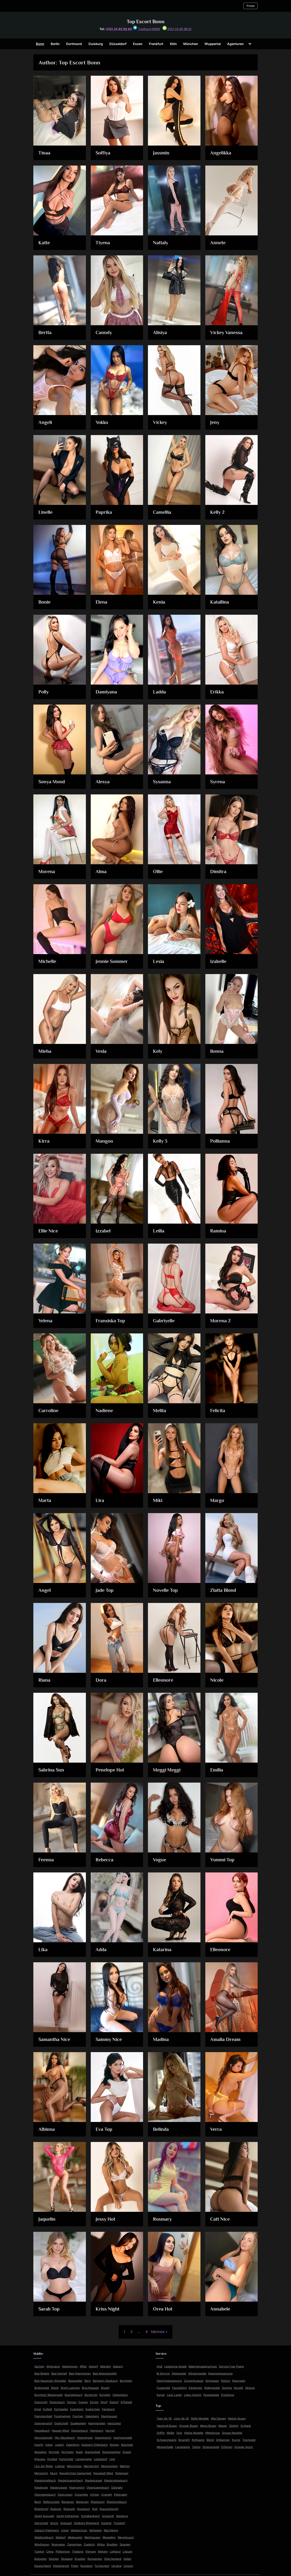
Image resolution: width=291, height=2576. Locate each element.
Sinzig (54, 2523)
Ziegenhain (74, 2544)
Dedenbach (57, 2402)
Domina (227, 2387)
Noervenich (76, 2487)
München (190, 44)
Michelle (48, 961)
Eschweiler (61, 2409)
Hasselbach (42, 2430)
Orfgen (94, 2494)
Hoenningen (85, 2437)
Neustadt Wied (103, 2473)
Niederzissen (58, 2487)
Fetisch (225, 2380)
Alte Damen (218, 2418)
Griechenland (112, 2558)
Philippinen (63, 2551)
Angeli (46, 422)
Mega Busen (208, 2425)
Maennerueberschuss (203, 2366)
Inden (49, 2444)
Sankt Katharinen (67, 2516)
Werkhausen (92, 2537)
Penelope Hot (111, 1770)
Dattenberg (120, 2395)
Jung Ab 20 (181, 2418)
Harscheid (114, 2423)
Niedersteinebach (116, 2480)
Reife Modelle (200, 2418)
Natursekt (238, 2380)
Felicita (218, 1411)
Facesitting (179, 2387)
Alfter (83, 2366)
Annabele (220, 2309)
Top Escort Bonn (145, 21)
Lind (112, 2459)
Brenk (55, 2387)
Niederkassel (93, 2480)
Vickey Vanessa (227, 333)
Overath (106, 2494)
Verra (216, 2129)
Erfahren (226, 2447)
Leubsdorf (100, 2459)
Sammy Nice (109, 2039)
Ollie (158, 872)
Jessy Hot (106, 2219)
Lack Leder (174, 2395)
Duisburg (96, 44)
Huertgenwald (122, 2437)
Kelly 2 (217, 512)
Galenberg (92, 2416)
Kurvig (236, 2440)
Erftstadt (126, 2402)
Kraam (127, 2452)
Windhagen (41, 2544)
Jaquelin (47, 2219)
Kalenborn (72, 2444)
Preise (251, 5)
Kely (158, 1051)
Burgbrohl (90, 2395)
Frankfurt (156, 44)
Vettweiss (95, 2530)
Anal (159, 2366)
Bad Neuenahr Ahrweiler (50, 2380)
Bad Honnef (59, 2373)
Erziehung (227, 2395)
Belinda (161, 2129)
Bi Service (163, 2373)
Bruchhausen (90, 2387)
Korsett (238, 2387)
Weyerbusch (126, 2537)
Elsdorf (114, 2402)
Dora (101, 1680)
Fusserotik (163, 2387)
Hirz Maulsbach (65, 2437)
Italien (127, 2558)
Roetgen (55, 2509)
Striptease (212, 2380)
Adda (101, 1950)
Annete (218, 243)
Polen (74, 2566)
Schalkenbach (90, 2516)
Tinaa (45, 153)
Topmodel (248, 2440)
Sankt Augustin (44, 2516)
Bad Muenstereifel (105, 2373)
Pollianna (220, 1141)
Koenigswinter (111, 2452)
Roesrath (69, 2509)
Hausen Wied (60, 2430)
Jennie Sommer (113, 961)
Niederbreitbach (45, 2480)
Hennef (110, 2430)
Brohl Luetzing (70, 2387)
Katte (45, 243)
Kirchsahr (67, 2452)
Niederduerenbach (70, 2480)
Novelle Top (166, 1590)
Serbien (54, 2558)
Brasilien (112, 2544)
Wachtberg (111, 2530)
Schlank (245, 2425)
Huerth (38, 2444)
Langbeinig (182, 2447)
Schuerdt (108, 2516)
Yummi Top (223, 1860)
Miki (158, 1500)
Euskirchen (92, 2409)
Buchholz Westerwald (48, 2395)
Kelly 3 (160, 1141)
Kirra (44, 1141)
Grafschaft (61, 2423)
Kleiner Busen (237, 2418)
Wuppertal (213, 44)
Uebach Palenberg (46, 2530)
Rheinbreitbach (117, 2502)
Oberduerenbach (97, 2487)
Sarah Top (49, 2309)
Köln (173, 44)
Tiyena (103, 243)
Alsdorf (93, 2366)
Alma (101, 872)
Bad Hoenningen (80, 2373)
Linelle (46, 512)
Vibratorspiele (197, 2373)
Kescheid (127, 2444)
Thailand (77, 2551)
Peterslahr (120, 2494)
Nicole (217, 1680)
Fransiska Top (111, 1321)
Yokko (102, 422)
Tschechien (101, 2566)
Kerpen (114, 2444)
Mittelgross (212, 2432)
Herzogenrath (43, 2437)
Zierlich (233, 2425)
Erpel (37, 2409)
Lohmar (60, 2466)
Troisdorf (119, 2523)
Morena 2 (220, 1321)
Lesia (159, 961)
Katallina (220, 602)
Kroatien (80, 2558)
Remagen (67, 2502)
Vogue (160, 1860)
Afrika (101, 2544)
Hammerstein (96, 2423)
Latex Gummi (192, 2395)
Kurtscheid (66, 2459)
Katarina (162, 1950)
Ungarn (128, 2566)
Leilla (159, 1231)
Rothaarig (198, 2440)
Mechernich (91, 2466)
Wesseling (109, 2537)
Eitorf (104, 2402)
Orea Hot (163, 2309)
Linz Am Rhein (43, 2466)
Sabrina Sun (52, 1770)
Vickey (160, 422)
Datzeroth (40, 2402)
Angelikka (221, 153)
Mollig (170, 2432)
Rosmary (163, 2219)
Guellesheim (78, 2423)
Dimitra (218, 872)
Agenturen (235, 44)
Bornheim (126, 2380)
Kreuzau (39, 2459)
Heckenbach (79, 2430)
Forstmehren (62, 2416)
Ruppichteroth (109, 2509)
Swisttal (106, 2523)
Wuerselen (58, 2544)
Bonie (45, 602)
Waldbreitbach (44, 2537)
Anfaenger (223, 2440)
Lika (43, 1950)
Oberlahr (117, 2487)
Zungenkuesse (193, 2380)
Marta (45, 1500)
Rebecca (105, 1860)
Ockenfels (81, 2494)
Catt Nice (220, 2219)
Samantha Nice (55, 2039)
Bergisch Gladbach (105, 2380)
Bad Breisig (41, 2373)
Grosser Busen (188, 2425)
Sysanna (162, 782)
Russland (86, 2566)
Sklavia (250, 2387)
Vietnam (90, 2551)
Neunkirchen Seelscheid (75, 2473)
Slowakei (67, 2558)
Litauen (127, 2551)
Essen (137, 44)
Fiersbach (108, 2409)
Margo (217, 1500)
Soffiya (103, 153)
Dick (179, 2432)
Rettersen (82, 2502)
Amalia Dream (225, 2039)
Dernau (71, 2402)
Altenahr (105, 2366)
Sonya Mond (52, 782)
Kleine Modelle (193, 2432)
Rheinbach (98, 2502)
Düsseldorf (118, 44)
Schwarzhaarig (166, 2440)
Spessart (66, 2523)
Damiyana (107, 692)
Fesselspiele (211, 2395)
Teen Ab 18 (164, 2418)
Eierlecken (195, 2387)
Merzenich (41, 2473)
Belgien (103, 2551)
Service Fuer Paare (231, 2366)
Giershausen (109, 2416)
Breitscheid (41, 2387)
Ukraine (116, 2566)
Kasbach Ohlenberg (94, 2444)
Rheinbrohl (41, 2509)
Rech (37, 2502)
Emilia (217, 1770)
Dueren (83, 2402)
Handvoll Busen (167, 2425)
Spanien (125, 2544)
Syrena (218, 782)
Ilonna (217, 1051)
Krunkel (52, 2459)
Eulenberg (76, 2409)
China (50, 2551)
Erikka (217, 692)
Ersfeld (47, 2409)
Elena (102, 602)
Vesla (101, 1051)
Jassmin (161, 153)
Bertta (46, 333)
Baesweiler (75, 2380)
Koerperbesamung (220, 2373)
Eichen (94, 2402)
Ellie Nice (49, 1231)
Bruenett (184, 2440)
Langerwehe (83, 2459)
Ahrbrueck (53, 2366)
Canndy (104, 333)
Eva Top (104, 2129)
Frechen (78, 2416)
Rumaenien (95, 2558)
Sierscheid (41, 2523)
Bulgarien (40, 2558)
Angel (45, 1590)
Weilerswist (75, 2537)
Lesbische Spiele (175, 2366)
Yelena (46, 1321)
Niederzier (41, 2487)
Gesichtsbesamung (169, 2380)
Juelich (59, 2444)
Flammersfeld (43, 2416)
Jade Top (105, 1590)
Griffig (161, 2432)
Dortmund (74, 44)
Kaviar (161, 2395)
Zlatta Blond (223, 1590)
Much (53, 2473)
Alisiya (160, 333)
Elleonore (163, 1680)
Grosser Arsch (243, 2447)
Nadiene (105, 1411)
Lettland (115, 2551)
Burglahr (105, 2395)
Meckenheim (109, 2466)
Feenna (46, 1860)
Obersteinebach (45, 2494)
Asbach (118, 2366)
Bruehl (105, 2387)
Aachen (39, 2366)
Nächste (157, 2332)
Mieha (45, 1051)
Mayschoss (74, 2466)
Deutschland (42, 2566)
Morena (47, 872)
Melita (160, 1411)
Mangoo (105, 1141)
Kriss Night (108, 2309)
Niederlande (61, 2566)
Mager (222, 2425)
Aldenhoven (70, 2366)
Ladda (160, 692)
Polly (44, 692)
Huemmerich (103, 2437)
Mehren (125, 2466)
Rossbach (83, 2509)
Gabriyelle (164, 1321)
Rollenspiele (212, 2387)
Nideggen (121, 2473)
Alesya (103, 782)
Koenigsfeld (92, 2452)
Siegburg (122, 2516)
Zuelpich (89, 2544)
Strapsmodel (210, 2447)
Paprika (104, 512)
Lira (100, 1500)
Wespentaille (165, 2447)
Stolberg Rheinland (86, 2523)
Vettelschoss (79, 2530)
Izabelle (218, 961)
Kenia (159, 602)
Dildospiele (179, 2373)
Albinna (47, 2129)
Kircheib (54, 2452)
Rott (95, 2509)
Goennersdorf (43, 2423)
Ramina (218, 1231)
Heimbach (96, 2430)
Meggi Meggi (167, 1770)
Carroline (49, 1411)
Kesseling (40, 2452)
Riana (45, 1680)
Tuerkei (39, 2551)
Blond (210, 2440)
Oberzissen (65, 2494)
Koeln (79, 2452)
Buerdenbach (73, 2395)
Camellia (162, 512)
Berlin (55, 44)
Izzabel (103, 1231)
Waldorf (61, 2537)
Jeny (215, 422)
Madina (161, 2039)
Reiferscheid (51, 2502)
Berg (87, 2380)
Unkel (65, 2530)
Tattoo (196, 2447)
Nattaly (161, 243)
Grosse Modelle (232, 2432)
